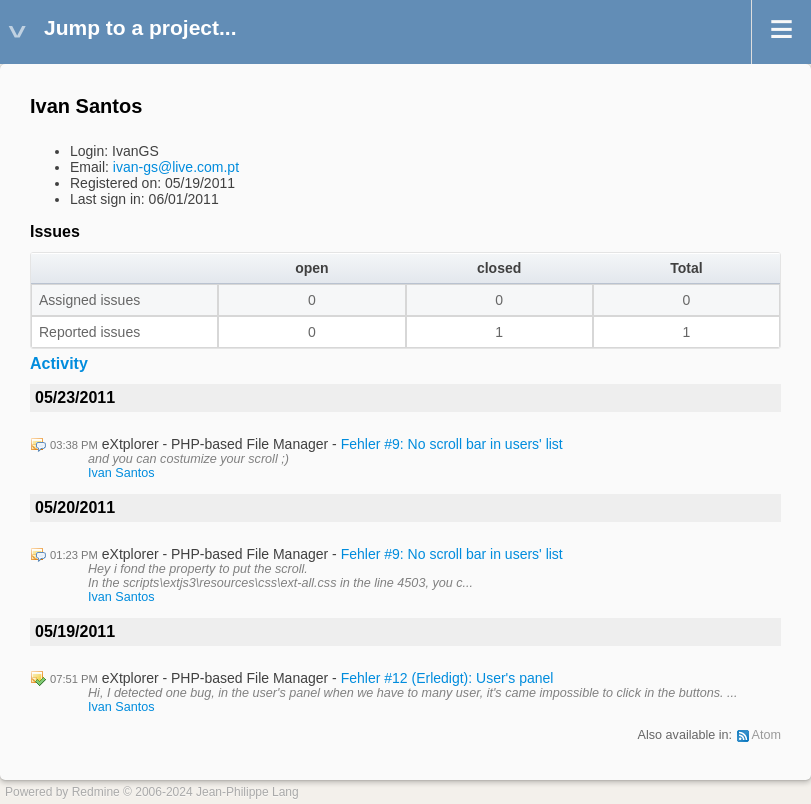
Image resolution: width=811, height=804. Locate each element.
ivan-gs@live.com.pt (176, 167)
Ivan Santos (121, 473)
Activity (59, 363)
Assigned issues (89, 300)
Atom (766, 735)
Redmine (96, 792)
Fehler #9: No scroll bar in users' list (452, 444)
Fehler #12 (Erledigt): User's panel (447, 678)
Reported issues (89, 332)
